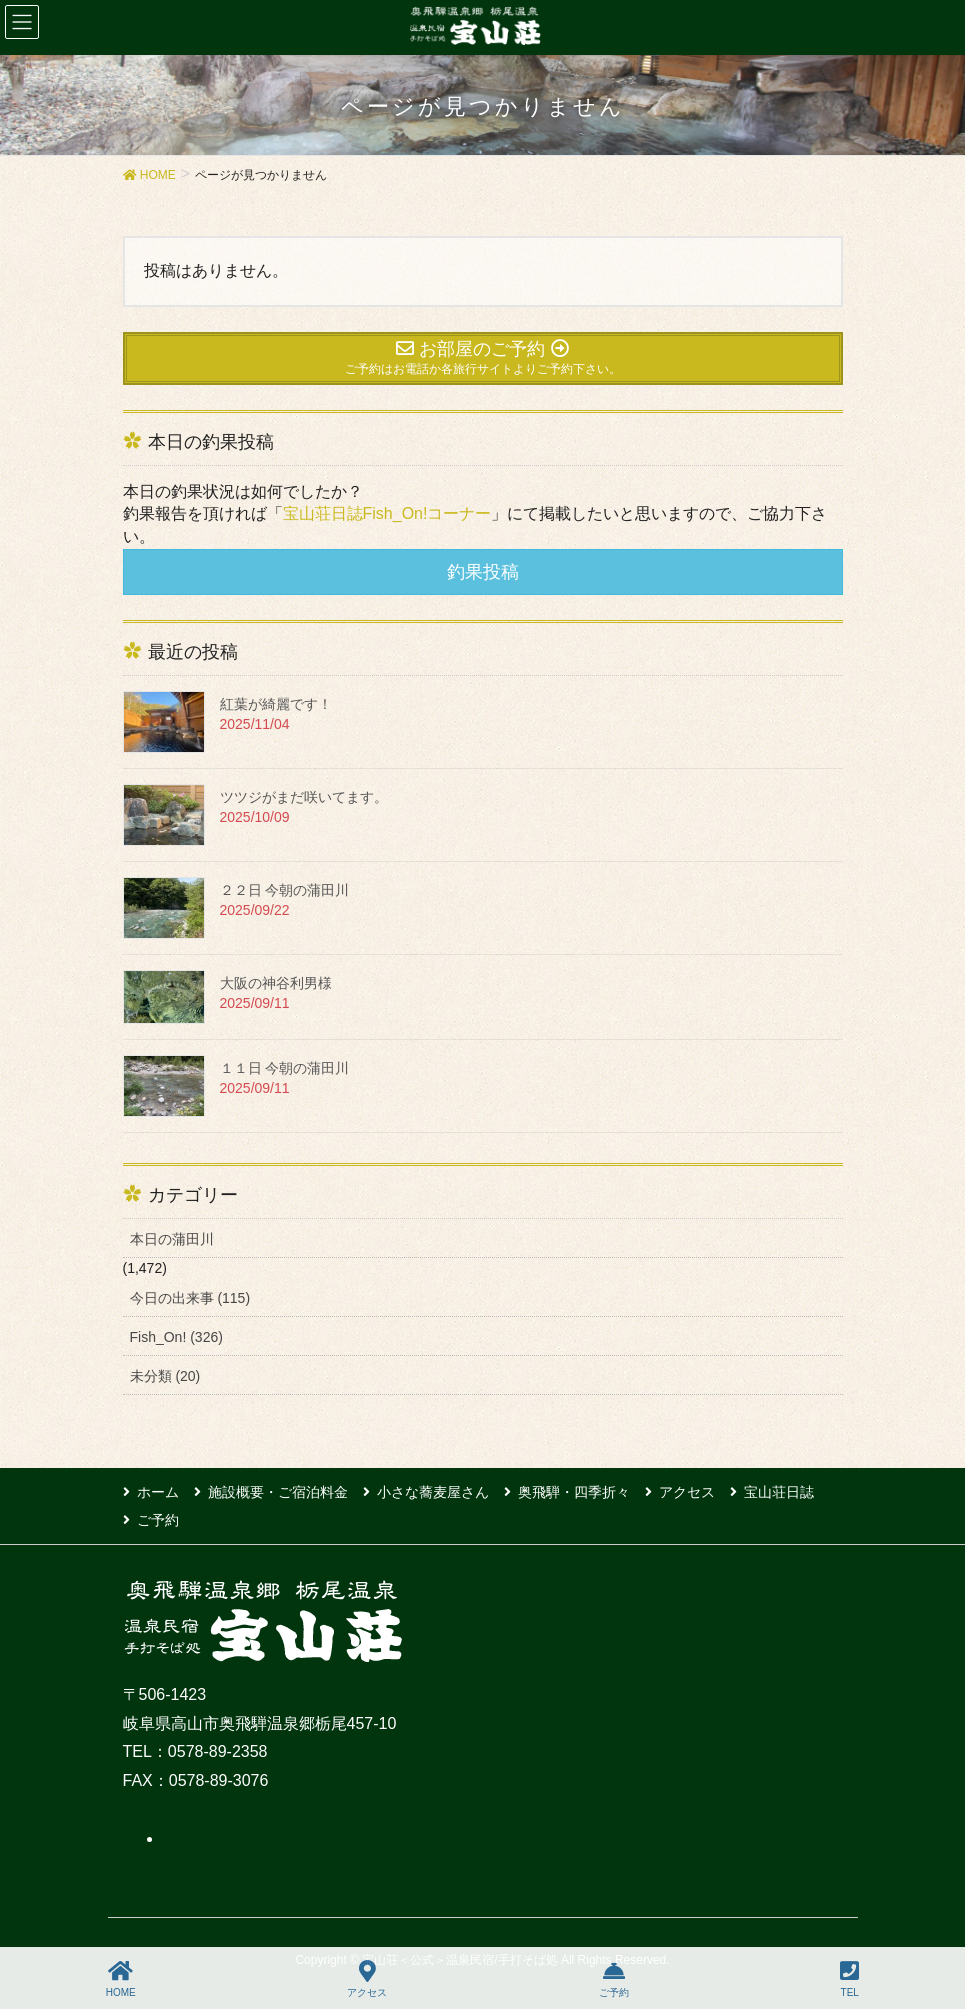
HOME (121, 1979)
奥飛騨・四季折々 (574, 1492)
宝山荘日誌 (779, 1492)
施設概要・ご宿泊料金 (278, 1492)
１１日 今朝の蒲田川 (285, 1068)
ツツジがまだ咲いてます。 (304, 797)
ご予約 (158, 1520)
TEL (849, 1979)
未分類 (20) (165, 1376)
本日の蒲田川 (172, 1239)
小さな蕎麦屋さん (433, 1492)
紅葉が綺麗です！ (276, 704)
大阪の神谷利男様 (276, 983)
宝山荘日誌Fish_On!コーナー (387, 513)
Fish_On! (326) (176, 1337)
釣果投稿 (483, 572)
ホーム (158, 1492)
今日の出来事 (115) (190, 1298)
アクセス (687, 1492)
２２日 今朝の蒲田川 (285, 890)
